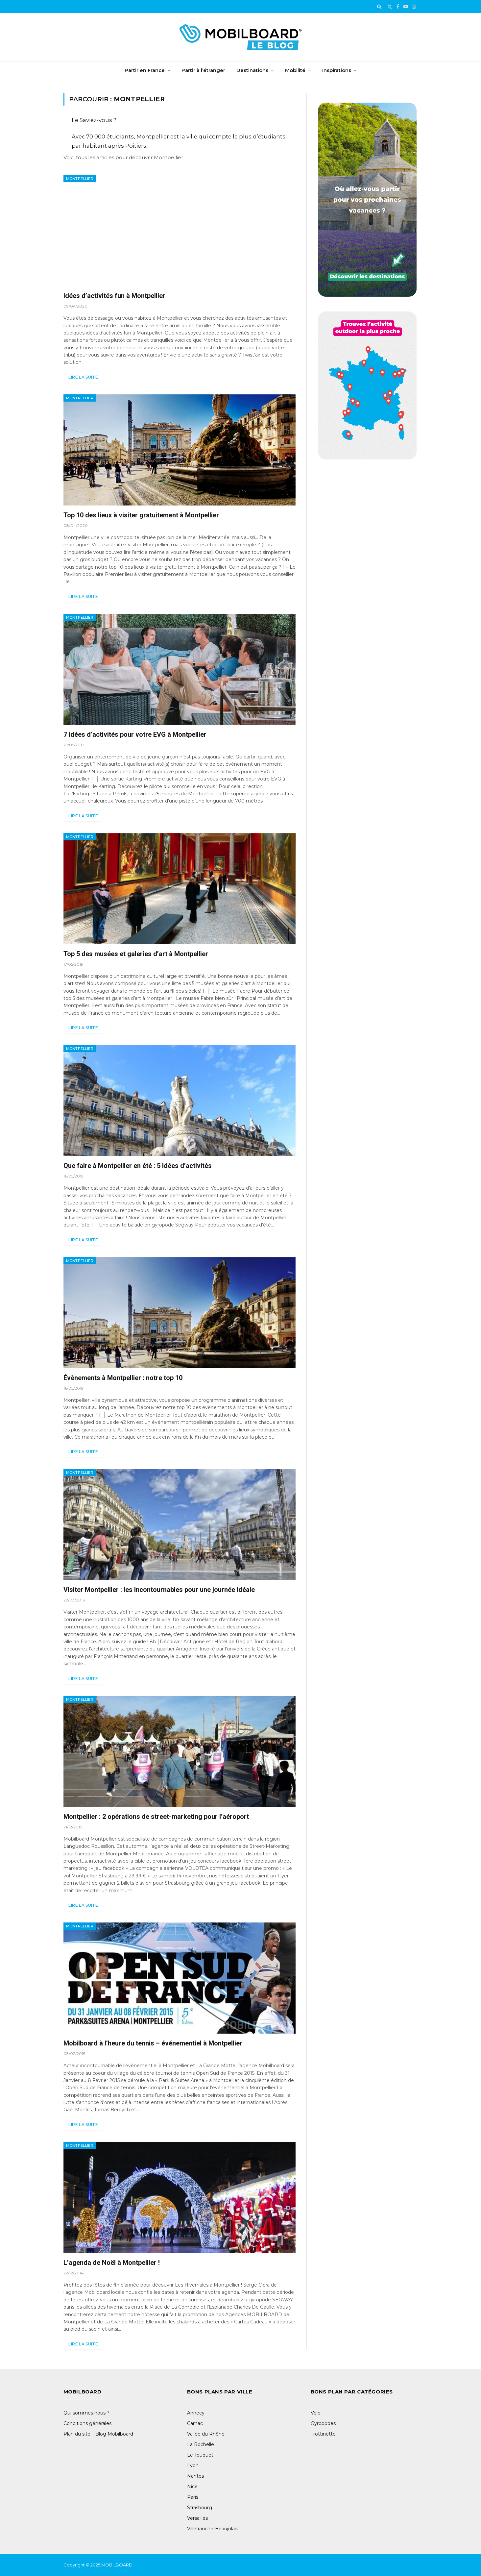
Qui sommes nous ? (86, 2413)
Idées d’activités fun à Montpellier (114, 296)
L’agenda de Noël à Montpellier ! (111, 2262)
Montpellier (80, 178)
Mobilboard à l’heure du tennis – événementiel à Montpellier (152, 2043)
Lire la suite (83, 377)
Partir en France (145, 70)
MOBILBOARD (117, 2564)
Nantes (195, 2476)
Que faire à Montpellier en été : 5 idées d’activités (137, 1166)
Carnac (195, 2423)
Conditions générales (87, 2423)
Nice (192, 2486)
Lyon (193, 2465)
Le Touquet (200, 2455)
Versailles (197, 2518)
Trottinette (323, 2434)
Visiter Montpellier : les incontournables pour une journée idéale (159, 1590)
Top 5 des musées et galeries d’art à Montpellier (135, 954)
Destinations (252, 70)
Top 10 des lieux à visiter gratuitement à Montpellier (141, 515)
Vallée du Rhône (206, 2434)
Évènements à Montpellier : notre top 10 (122, 1378)
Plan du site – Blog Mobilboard (98, 2434)
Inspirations (336, 70)
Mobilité (295, 70)
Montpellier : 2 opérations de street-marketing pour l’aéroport (156, 1817)
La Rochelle (200, 2444)
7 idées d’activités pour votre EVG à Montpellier (134, 734)
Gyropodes (323, 2423)
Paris (192, 2497)
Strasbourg (199, 2508)
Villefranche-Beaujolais (212, 2529)
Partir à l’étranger (203, 70)
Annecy (195, 2413)
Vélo (316, 2413)
